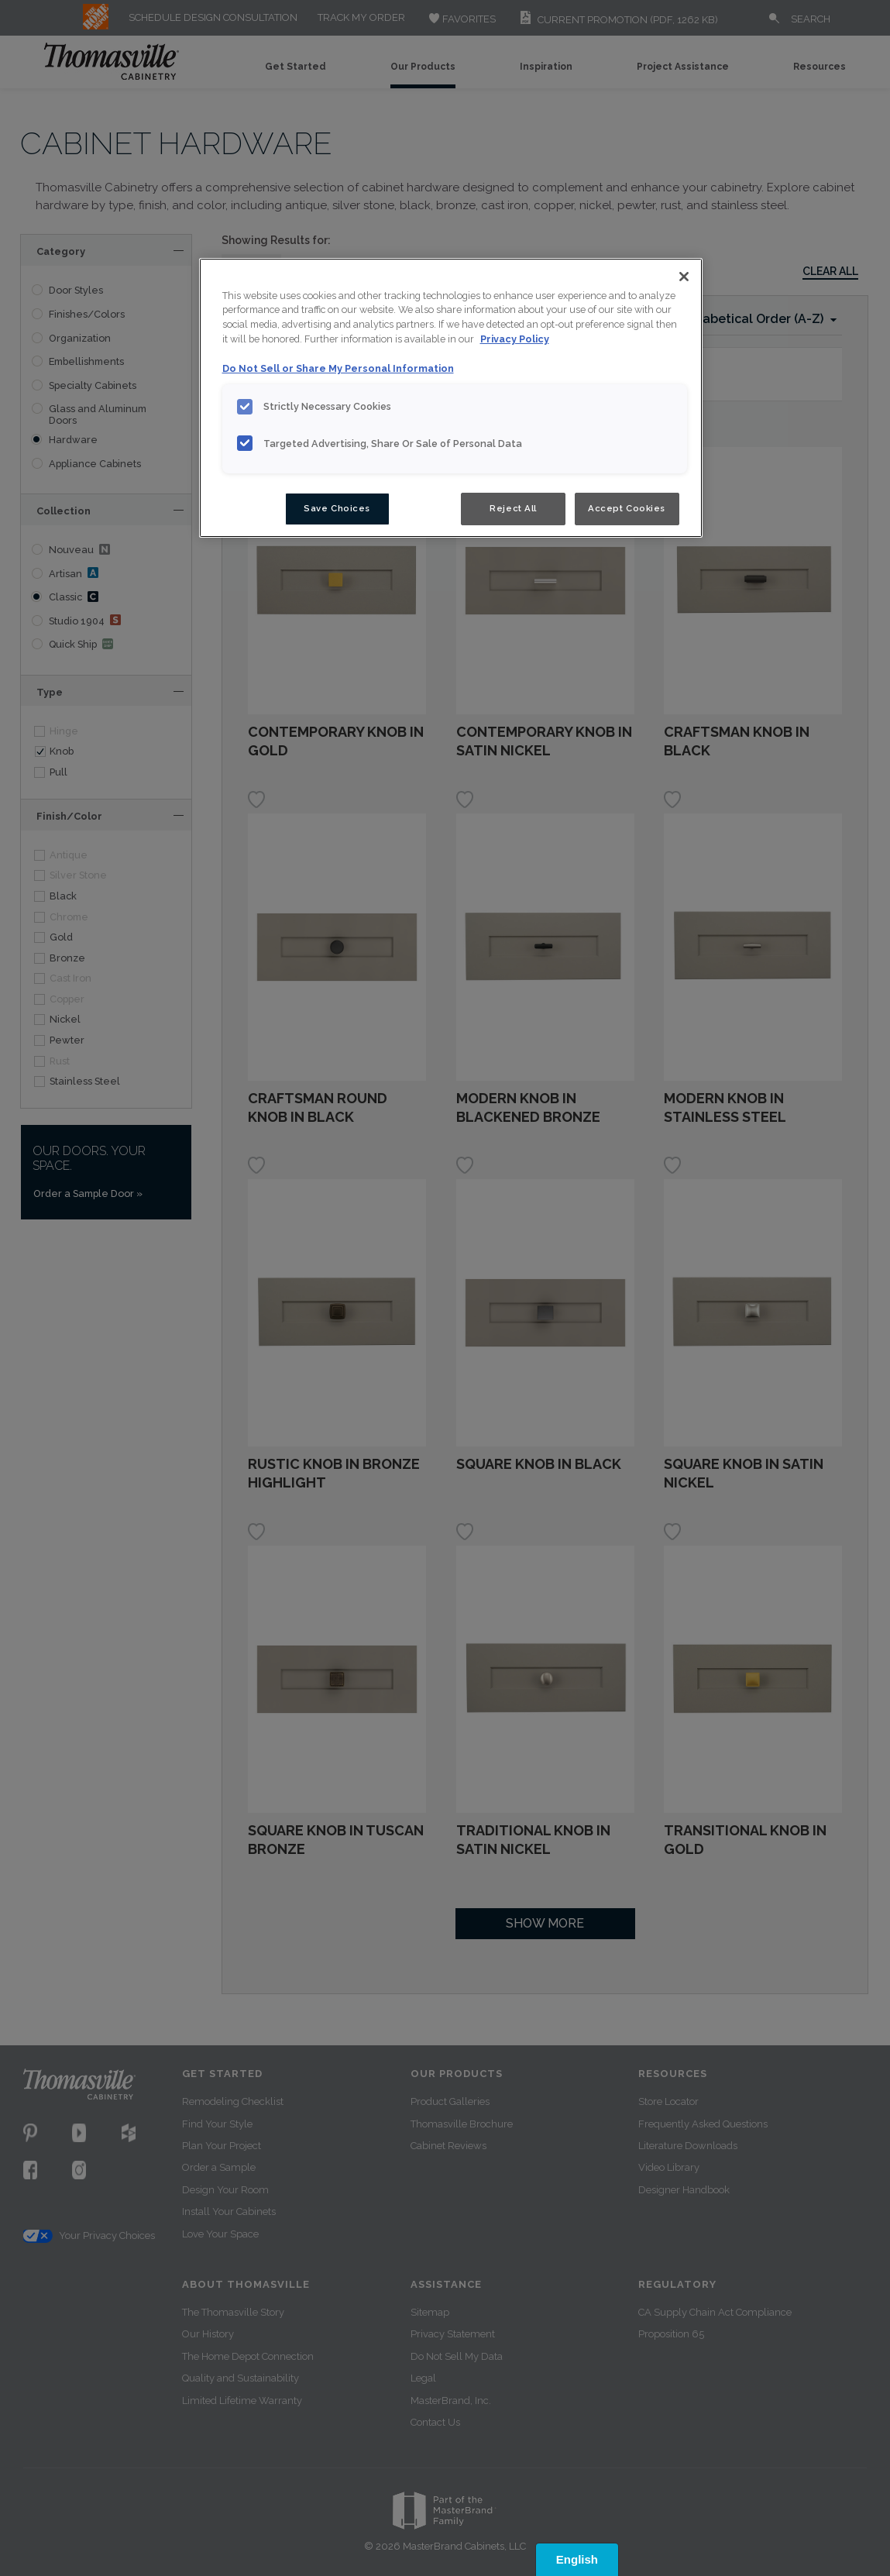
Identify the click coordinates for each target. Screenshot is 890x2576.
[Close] (684, 277)
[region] (451, 398)
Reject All (513, 508)
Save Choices (337, 508)
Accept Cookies (626, 508)
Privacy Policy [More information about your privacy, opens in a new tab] (514, 339)
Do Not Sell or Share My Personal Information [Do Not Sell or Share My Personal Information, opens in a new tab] (338, 368)
